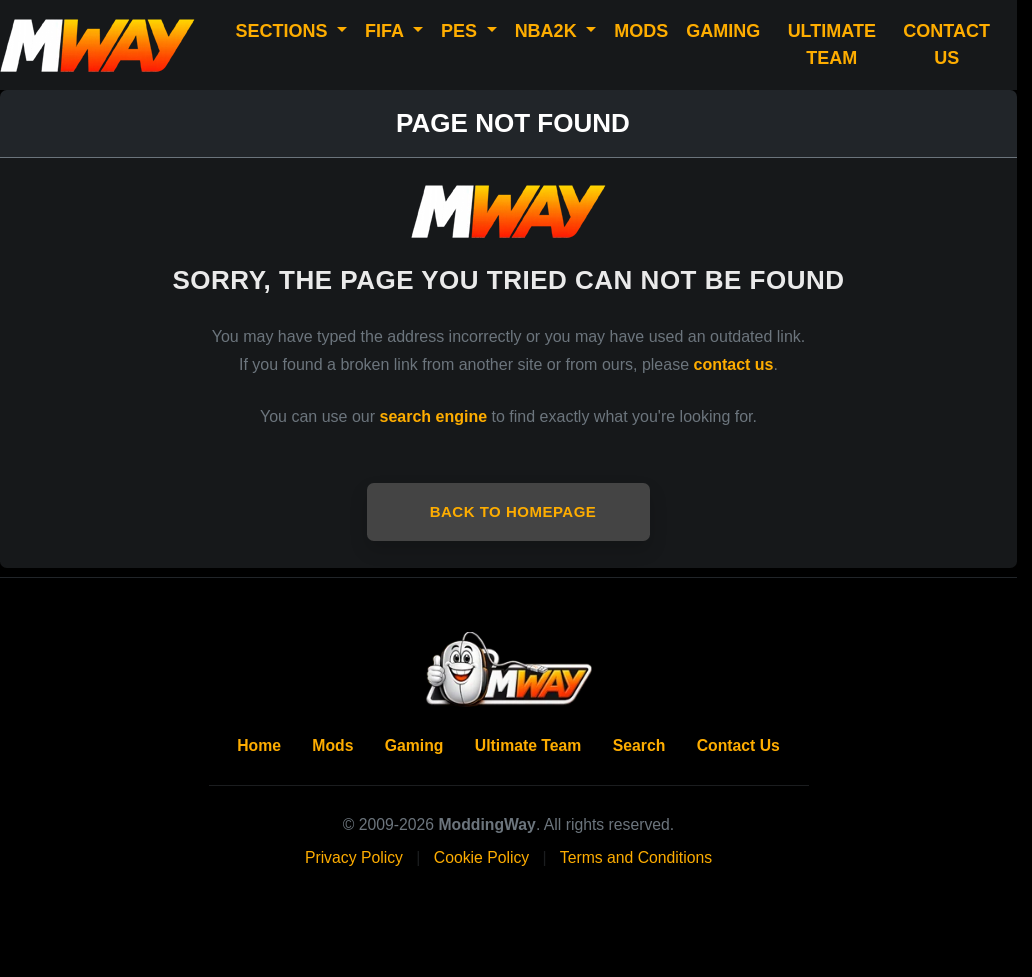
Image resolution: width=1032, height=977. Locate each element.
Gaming (414, 745)
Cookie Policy (481, 857)
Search (639, 745)
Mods (332, 745)
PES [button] (461, 31)
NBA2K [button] (548, 31)
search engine (434, 416)
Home (259, 745)
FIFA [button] (386, 31)
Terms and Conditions (636, 857)
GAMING (723, 31)
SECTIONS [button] (284, 31)
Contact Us (738, 745)
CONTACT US (946, 44)
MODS (641, 31)
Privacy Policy (354, 857)
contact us (733, 364)
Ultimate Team (528, 745)
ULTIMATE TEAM (832, 44)
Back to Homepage (513, 511)
